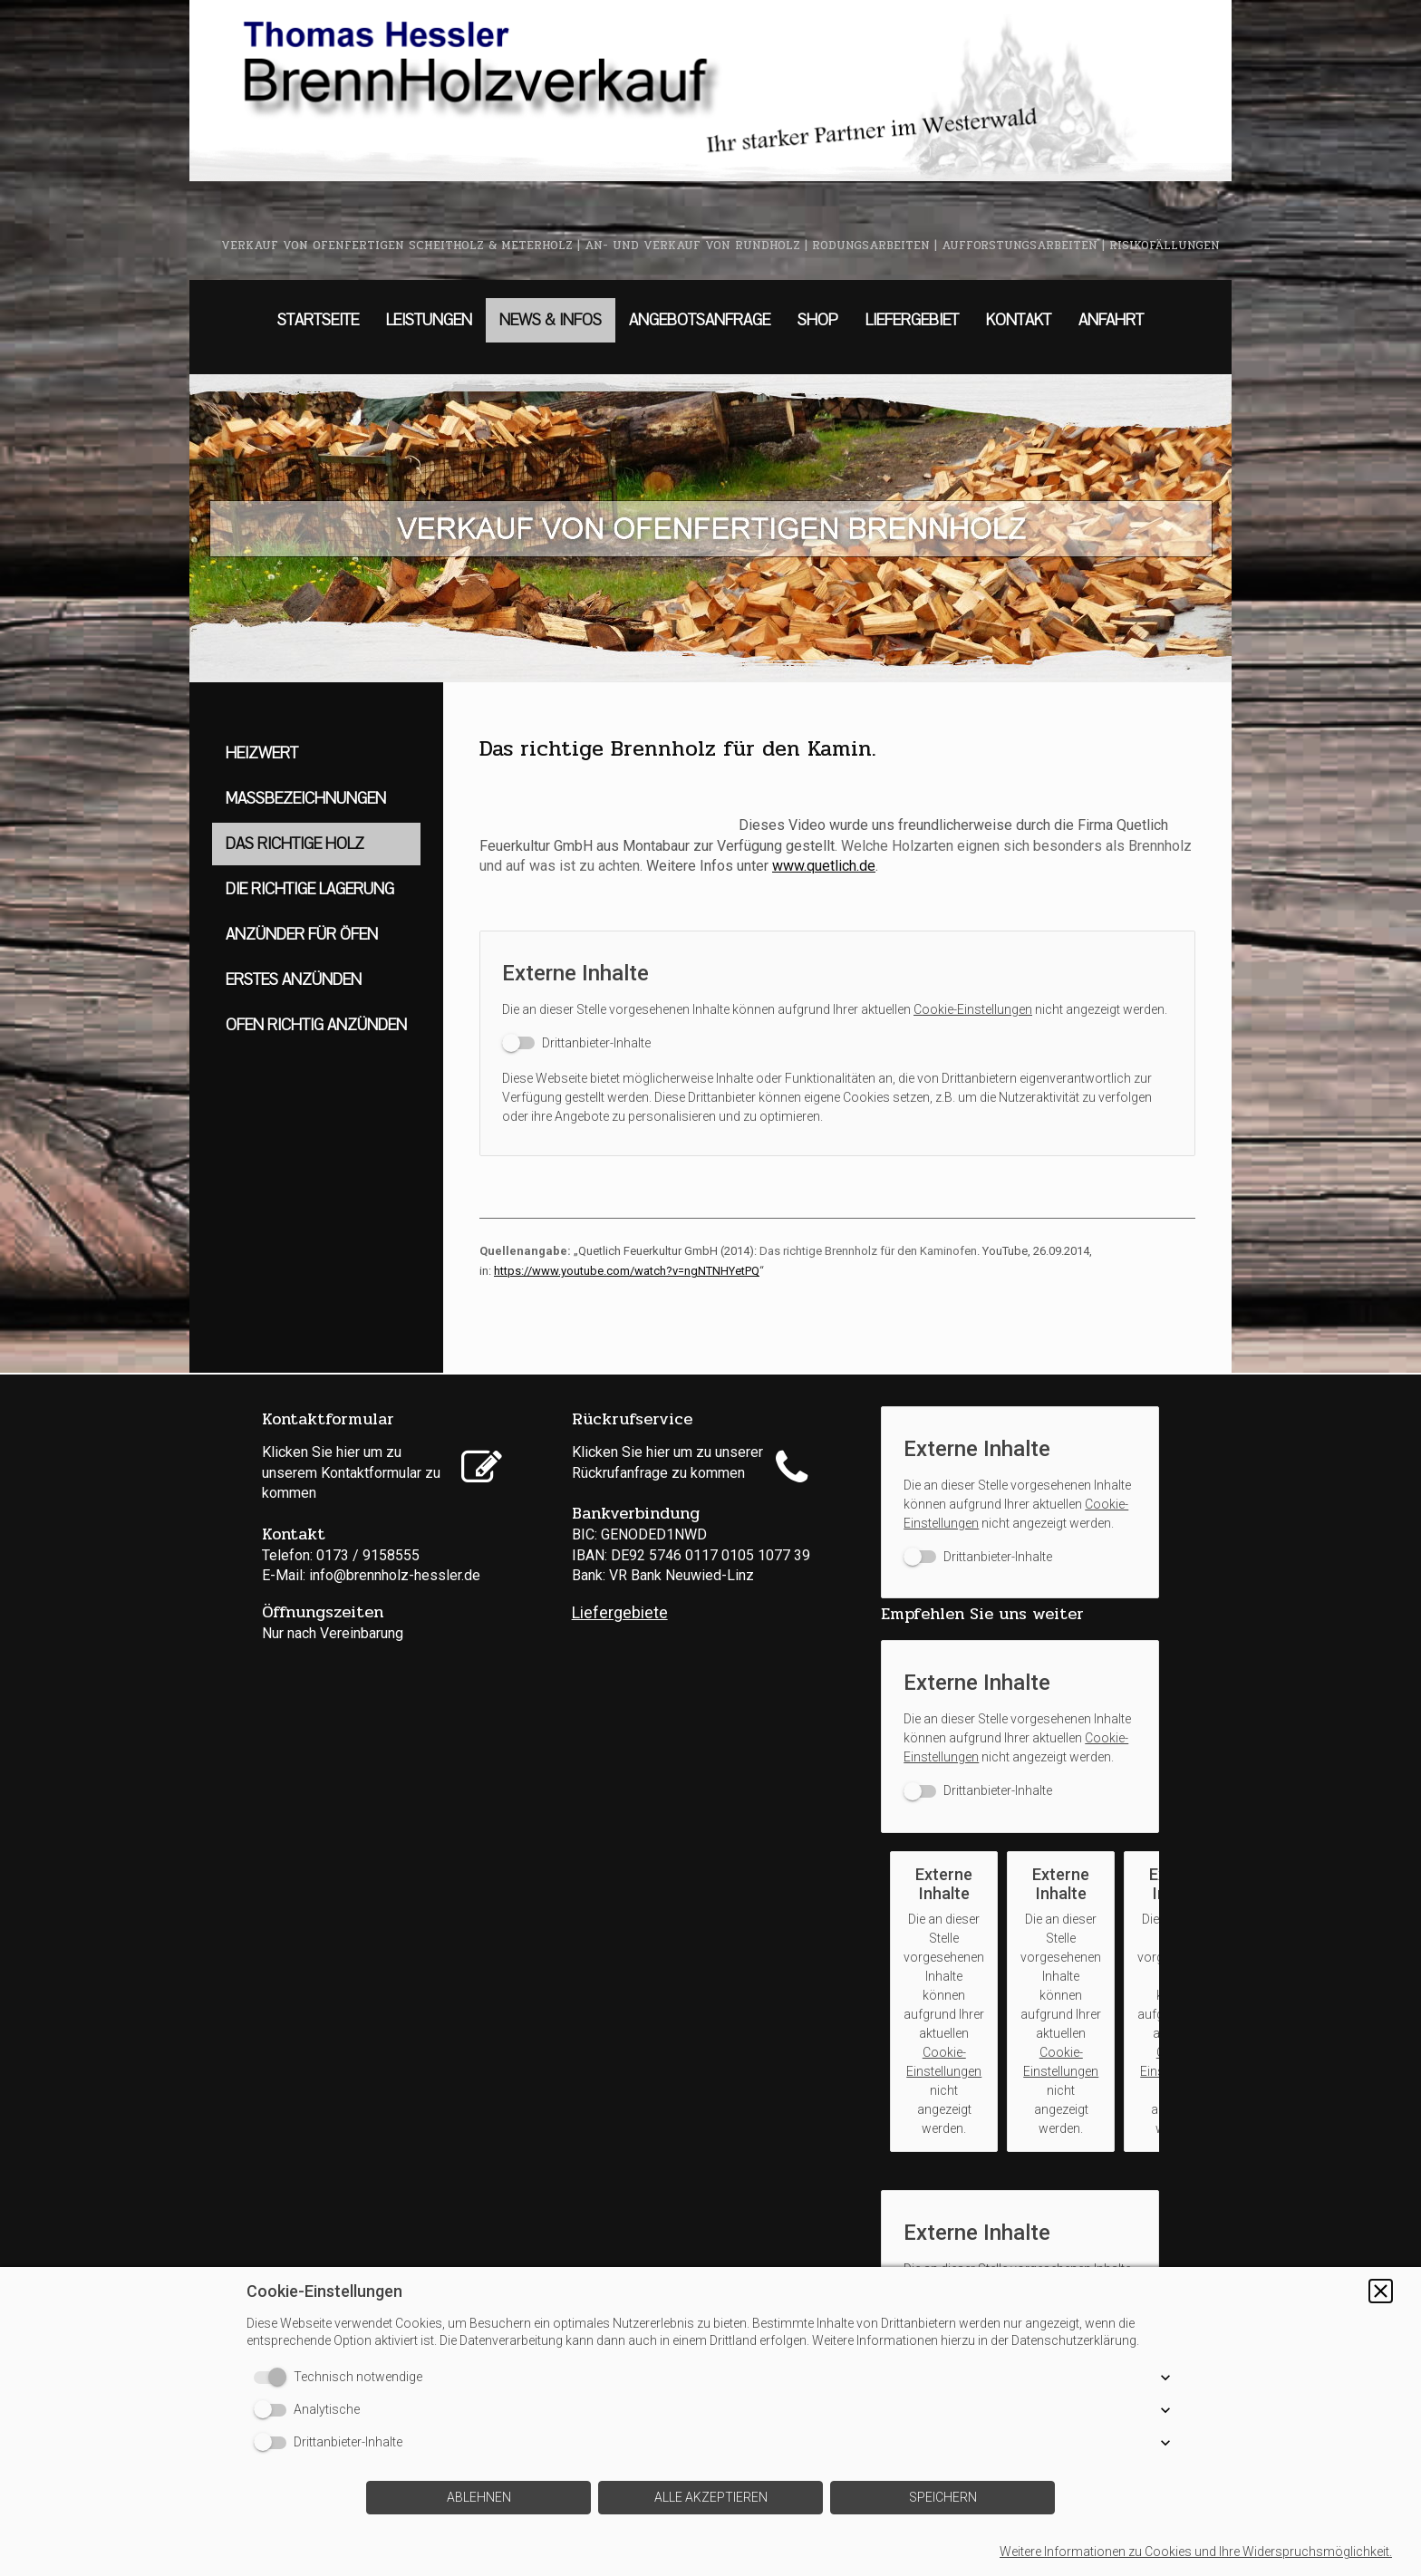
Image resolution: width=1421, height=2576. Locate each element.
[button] (1380, 2291)
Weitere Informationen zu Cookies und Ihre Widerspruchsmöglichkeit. (1196, 2551)
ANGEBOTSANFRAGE (699, 320)
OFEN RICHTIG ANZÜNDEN (316, 1025)
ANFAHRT (1111, 320)
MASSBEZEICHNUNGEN (306, 798)
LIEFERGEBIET (912, 320)
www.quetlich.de (823, 865)
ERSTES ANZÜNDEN (294, 980)
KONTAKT (1018, 320)
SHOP (818, 320)
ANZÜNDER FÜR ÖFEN (302, 934)
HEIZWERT (262, 753)
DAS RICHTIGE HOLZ (295, 844)
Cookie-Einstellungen (973, 1009)
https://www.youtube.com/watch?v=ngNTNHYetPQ (626, 1271)
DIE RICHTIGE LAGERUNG (310, 889)
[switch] (576, 1043)
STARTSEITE (318, 320)
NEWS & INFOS (550, 320)
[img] (710, 90)
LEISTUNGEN (429, 320)
